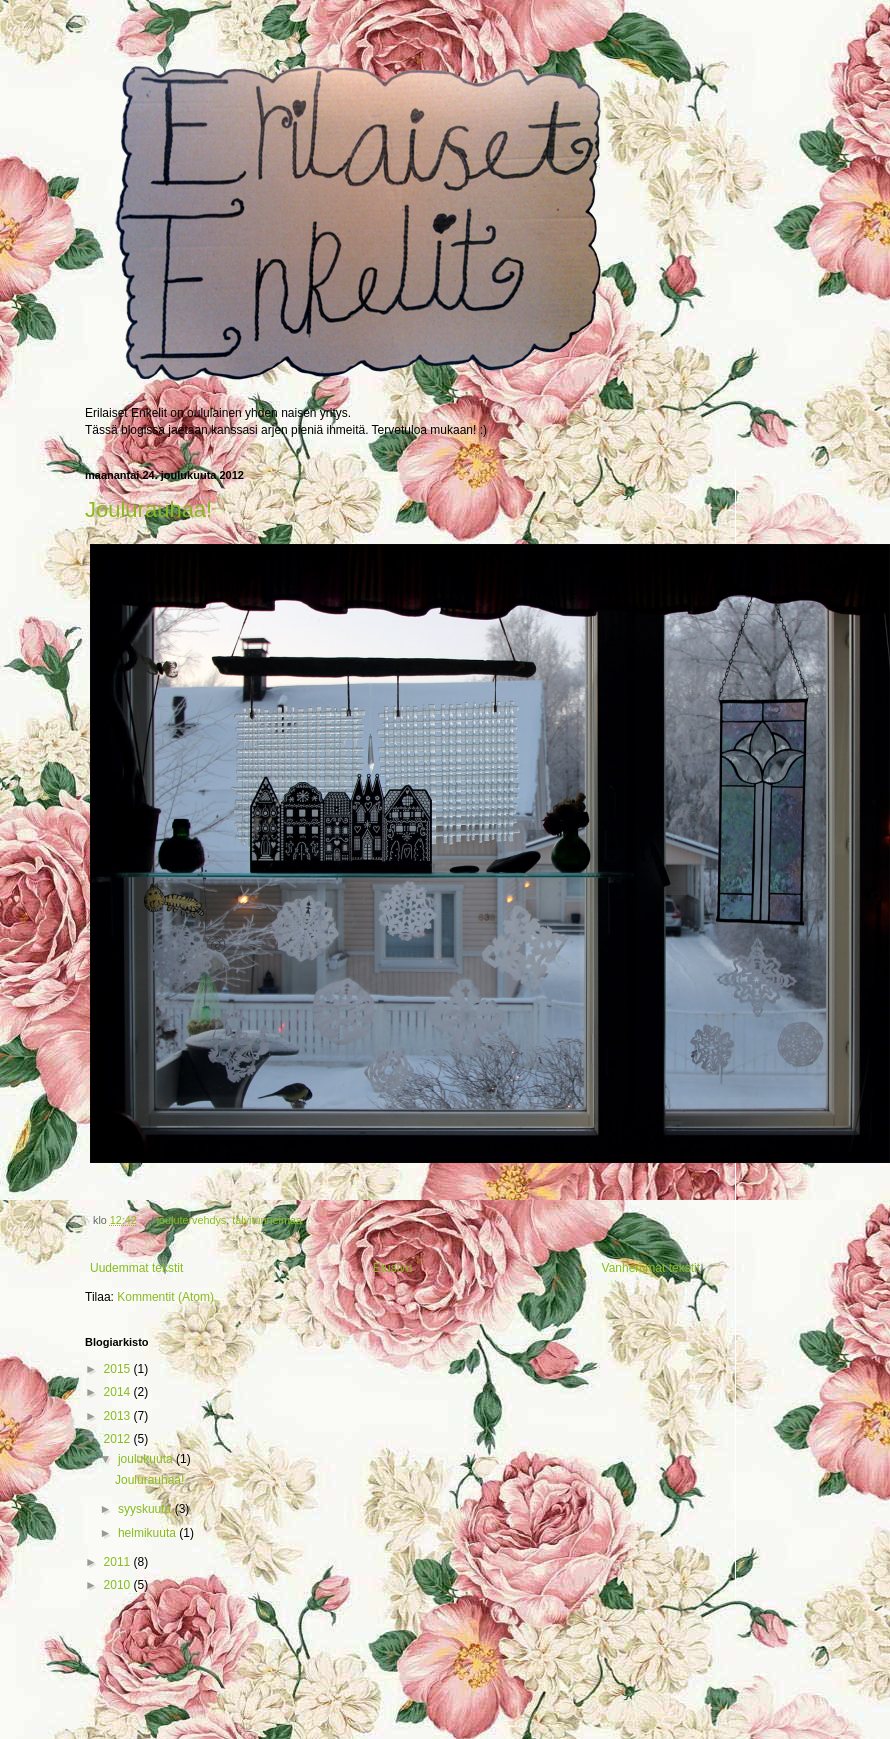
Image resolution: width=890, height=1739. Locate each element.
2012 (119, 1439)
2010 (119, 1585)
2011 (119, 1562)
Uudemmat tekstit (136, 1268)
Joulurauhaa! (148, 509)
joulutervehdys (192, 1220)
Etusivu (392, 1268)
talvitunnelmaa (267, 1220)
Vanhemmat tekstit (651, 1268)
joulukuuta (147, 1459)
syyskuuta (146, 1509)
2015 (119, 1369)
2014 (119, 1392)
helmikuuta (148, 1533)
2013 (119, 1416)
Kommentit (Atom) (165, 1297)
